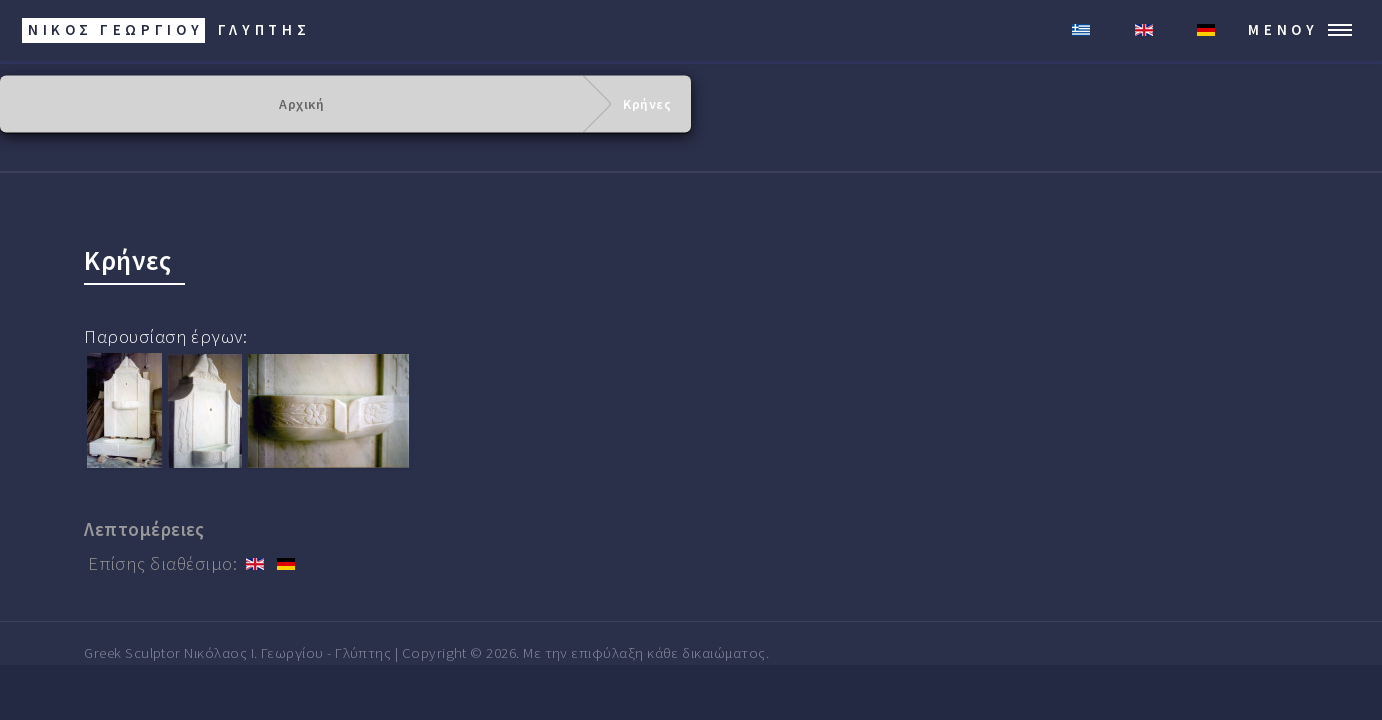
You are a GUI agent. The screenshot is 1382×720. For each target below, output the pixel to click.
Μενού (1283, 29)
